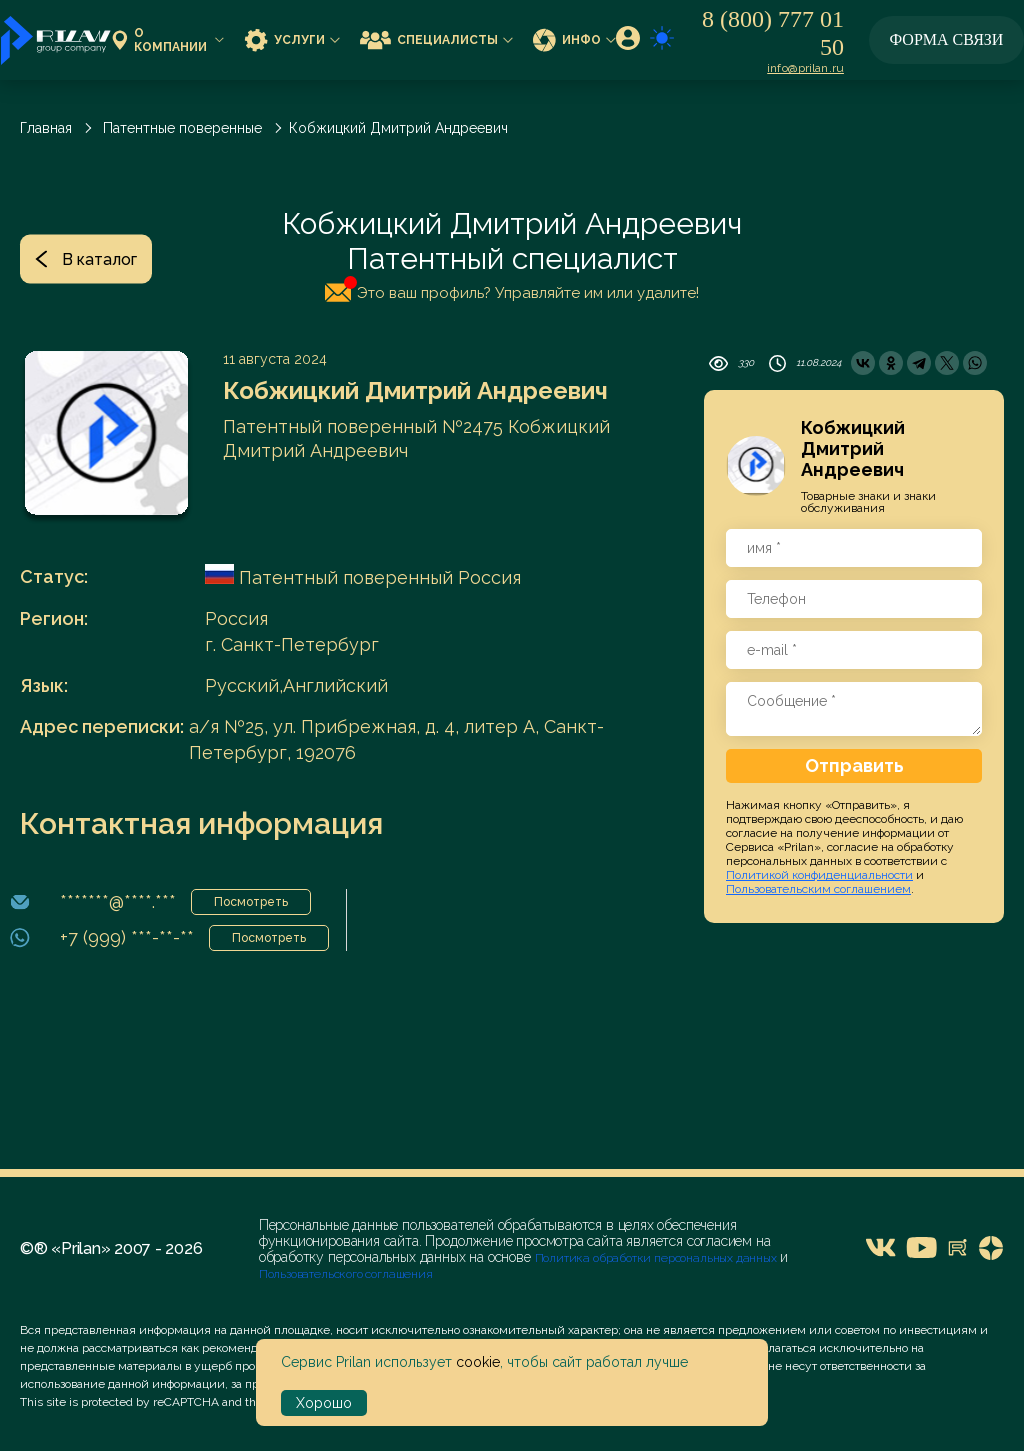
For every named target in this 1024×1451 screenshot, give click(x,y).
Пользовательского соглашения (346, 1274)
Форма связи (947, 39)
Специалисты (436, 39)
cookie (478, 1362)
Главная (46, 128)
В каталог (86, 258)
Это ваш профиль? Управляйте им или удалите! (512, 289)
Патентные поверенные (182, 128)
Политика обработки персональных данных (657, 1258)
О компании (168, 40)
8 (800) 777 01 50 (773, 33)
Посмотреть (251, 902)
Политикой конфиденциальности (819, 875)
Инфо (574, 39)
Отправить (854, 765)
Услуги (292, 39)
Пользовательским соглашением (818, 889)
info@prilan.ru (805, 68)
